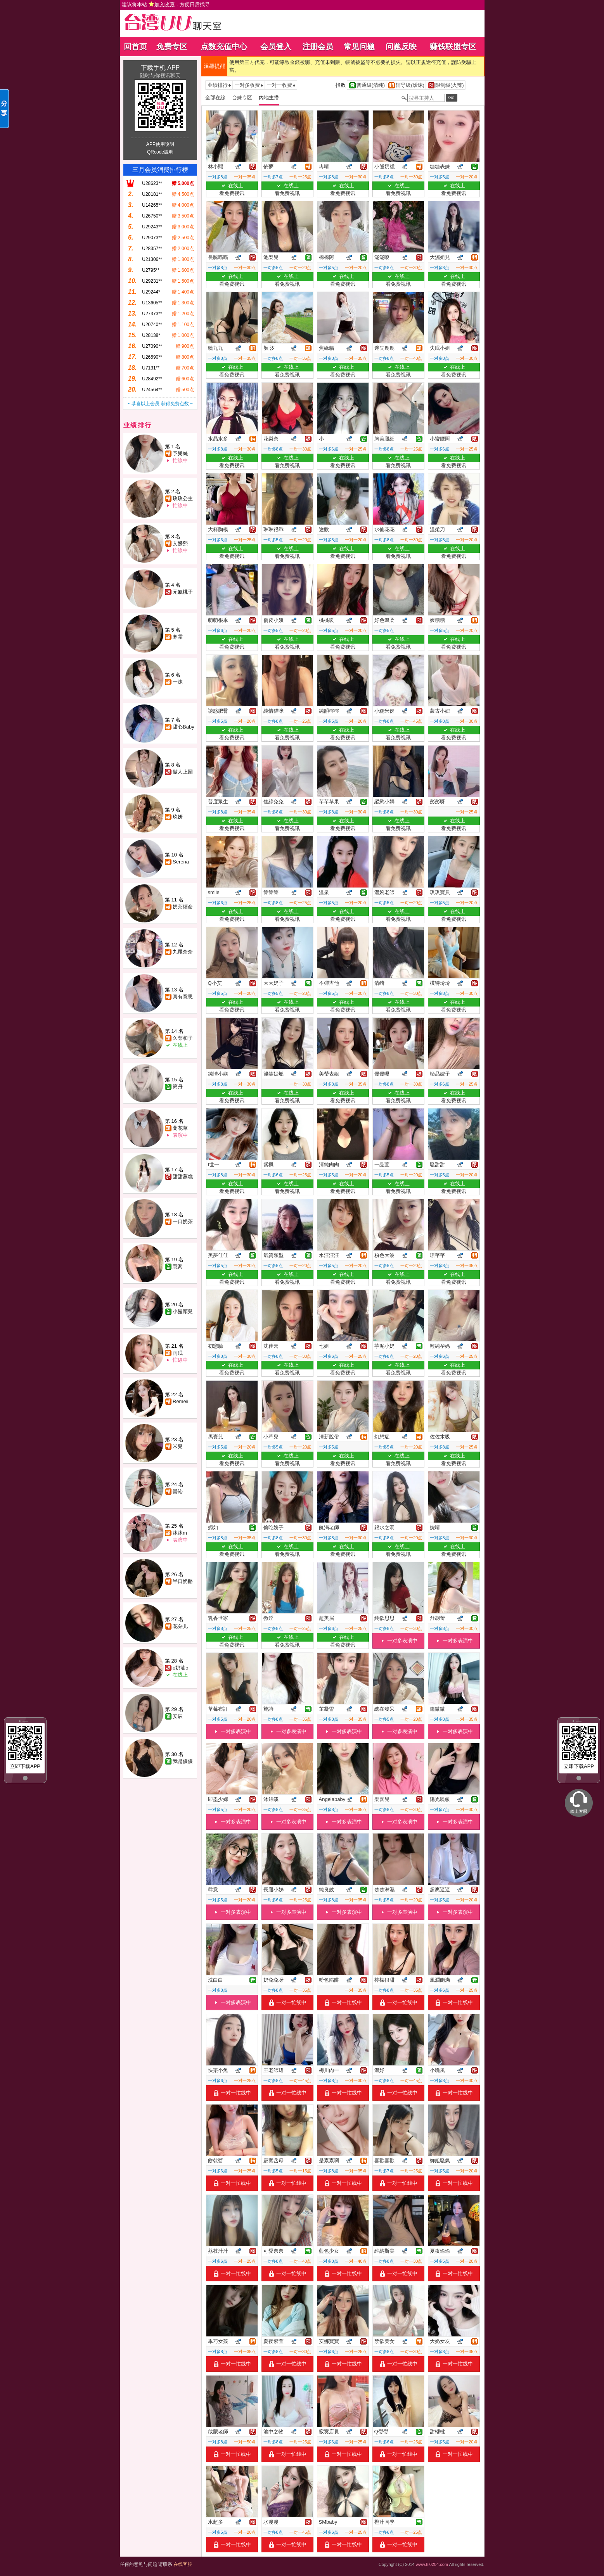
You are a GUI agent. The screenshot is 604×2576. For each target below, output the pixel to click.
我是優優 (183, 1761)
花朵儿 (180, 1626)
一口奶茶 (183, 1221)
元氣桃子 (183, 592)
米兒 (178, 1446)
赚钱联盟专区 (453, 46)
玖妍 (178, 817)
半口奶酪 (183, 1581)
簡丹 (178, 1086)
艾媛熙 (180, 543)
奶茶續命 (183, 907)
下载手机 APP (160, 67)
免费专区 (171, 46)
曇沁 (178, 1491)
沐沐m (180, 1533)
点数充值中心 (224, 46)
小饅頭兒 (183, 1311)
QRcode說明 (160, 152)
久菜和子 (183, 1038)
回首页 (135, 46)
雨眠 (178, 1353)
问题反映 (401, 46)
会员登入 (275, 46)
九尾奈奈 (183, 952)
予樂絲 (180, 453)
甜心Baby (183, 727)
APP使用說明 (160, 144)
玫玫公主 (183, 498)
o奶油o (180, 1668)
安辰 (178, 1716)
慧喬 (178, 1266)
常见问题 (359, 46)
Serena (181, 862)
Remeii (180, 1401)
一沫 (178, 682)
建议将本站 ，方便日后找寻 (166, 4)
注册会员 (317, 46)
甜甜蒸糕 (183, 1176)
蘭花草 (180, 1128)
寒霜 (178, 637)
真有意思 (183, 997)
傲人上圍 (183, 772)
